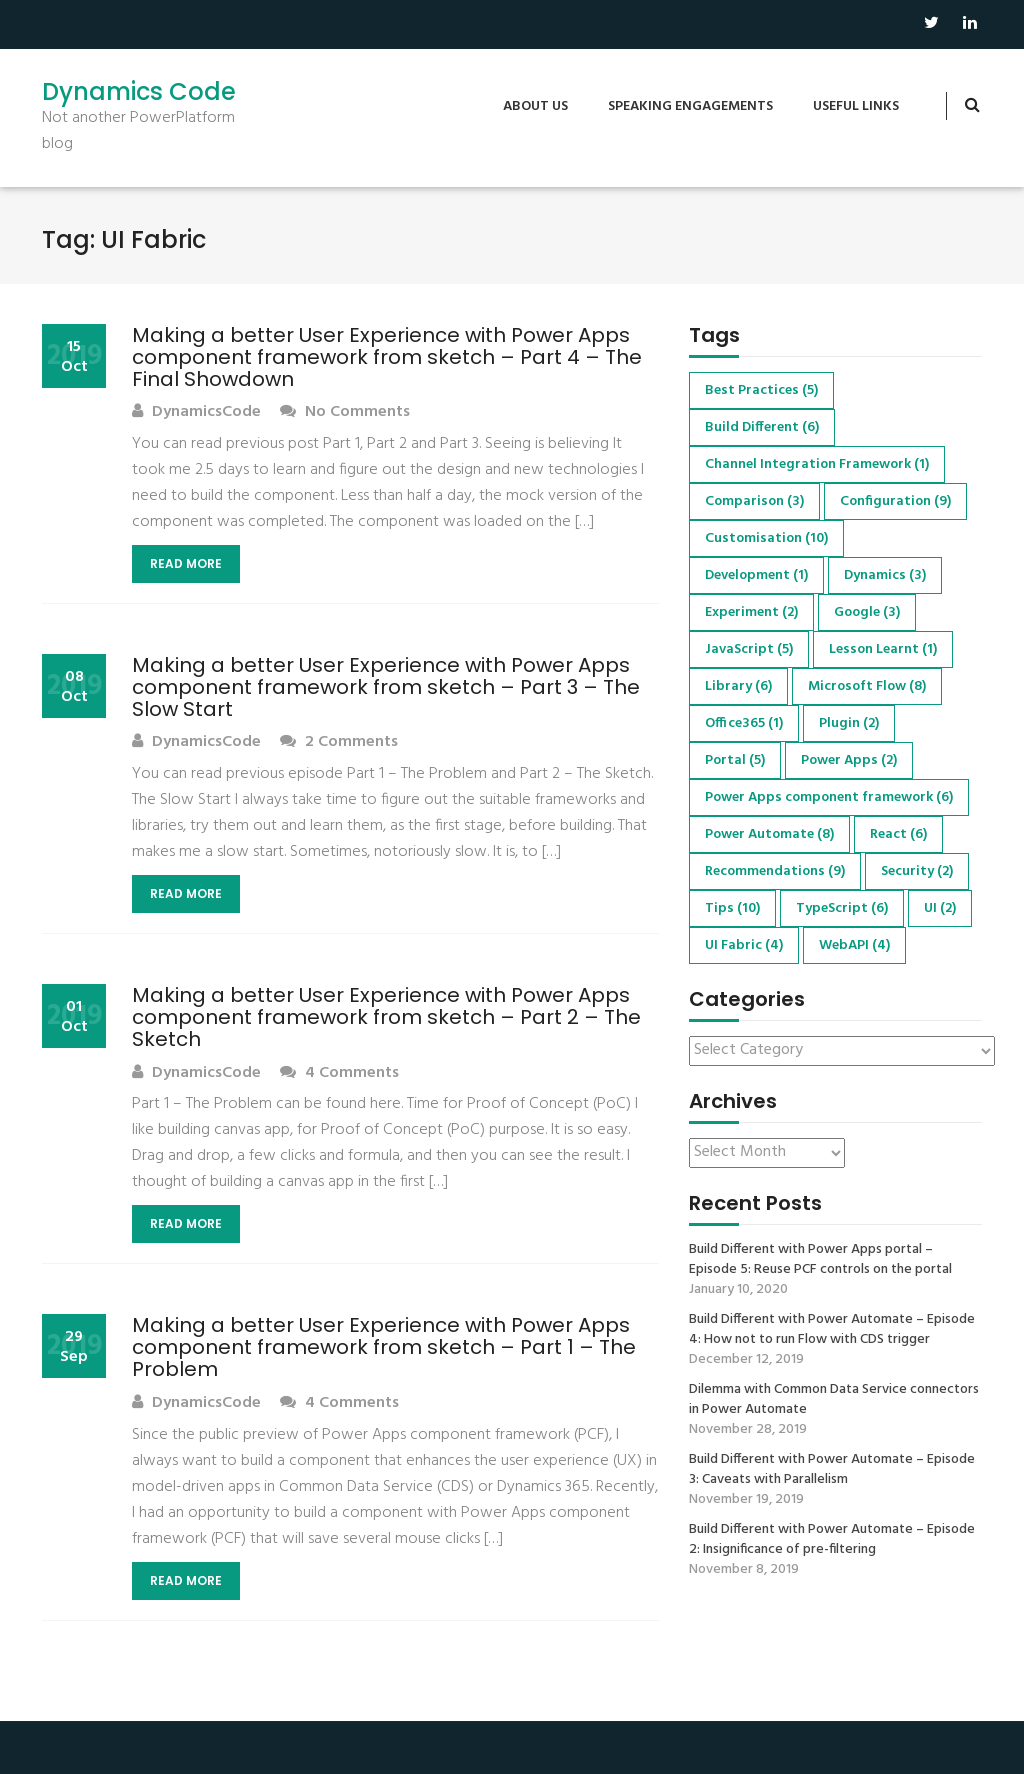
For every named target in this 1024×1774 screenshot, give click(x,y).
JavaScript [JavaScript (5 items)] (749, 649)
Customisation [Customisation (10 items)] (766, 538)
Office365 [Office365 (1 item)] (744, 723)
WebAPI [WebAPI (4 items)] (854, 945)
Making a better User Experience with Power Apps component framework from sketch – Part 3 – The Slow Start (386, 687)
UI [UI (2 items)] (940, 908)
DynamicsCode (196, 412)
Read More (186, 563)
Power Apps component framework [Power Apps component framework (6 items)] (829, 797)
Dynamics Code (139, 92)
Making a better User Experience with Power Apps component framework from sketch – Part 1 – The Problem (384, 1347)
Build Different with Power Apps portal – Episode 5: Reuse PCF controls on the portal (820, 1260)
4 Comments (339, 1073)
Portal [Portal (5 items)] (735, 760)
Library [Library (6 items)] (738, 686)
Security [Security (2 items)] (917, 871)
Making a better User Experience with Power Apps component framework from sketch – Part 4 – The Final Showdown (387, 357)
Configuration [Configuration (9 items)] (895, 501)
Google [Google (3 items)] (867, 612)
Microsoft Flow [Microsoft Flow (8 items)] (867, 686)
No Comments (345, 412)
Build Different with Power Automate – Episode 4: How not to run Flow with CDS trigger (832, 1330)
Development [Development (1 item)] (756, 575)
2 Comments (339, 742)
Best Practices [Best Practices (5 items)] (761, 390)
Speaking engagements (690, 106)
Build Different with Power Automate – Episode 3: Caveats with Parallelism (832, 1470)
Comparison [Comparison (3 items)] (754, 501)
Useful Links (856, 106)
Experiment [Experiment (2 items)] (751, 612)
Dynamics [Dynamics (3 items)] (885, 575)
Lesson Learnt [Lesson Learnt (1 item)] (883, 649)
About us (535, 106)
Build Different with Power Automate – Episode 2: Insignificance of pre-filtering (832, 1540)
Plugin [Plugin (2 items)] (849, 723)
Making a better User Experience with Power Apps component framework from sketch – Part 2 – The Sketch (386, 1017)
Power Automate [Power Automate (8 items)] (769, 834)
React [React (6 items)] (898, 834)
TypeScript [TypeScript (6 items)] (842, 908)
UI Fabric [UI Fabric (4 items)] (744, 945)
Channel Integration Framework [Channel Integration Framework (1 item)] (817, 464)
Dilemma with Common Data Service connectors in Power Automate (834, 1400)
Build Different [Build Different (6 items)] (762, 427)
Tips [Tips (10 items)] (732, 908)
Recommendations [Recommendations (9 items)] (775, 871)
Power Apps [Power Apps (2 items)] (849, 760)
